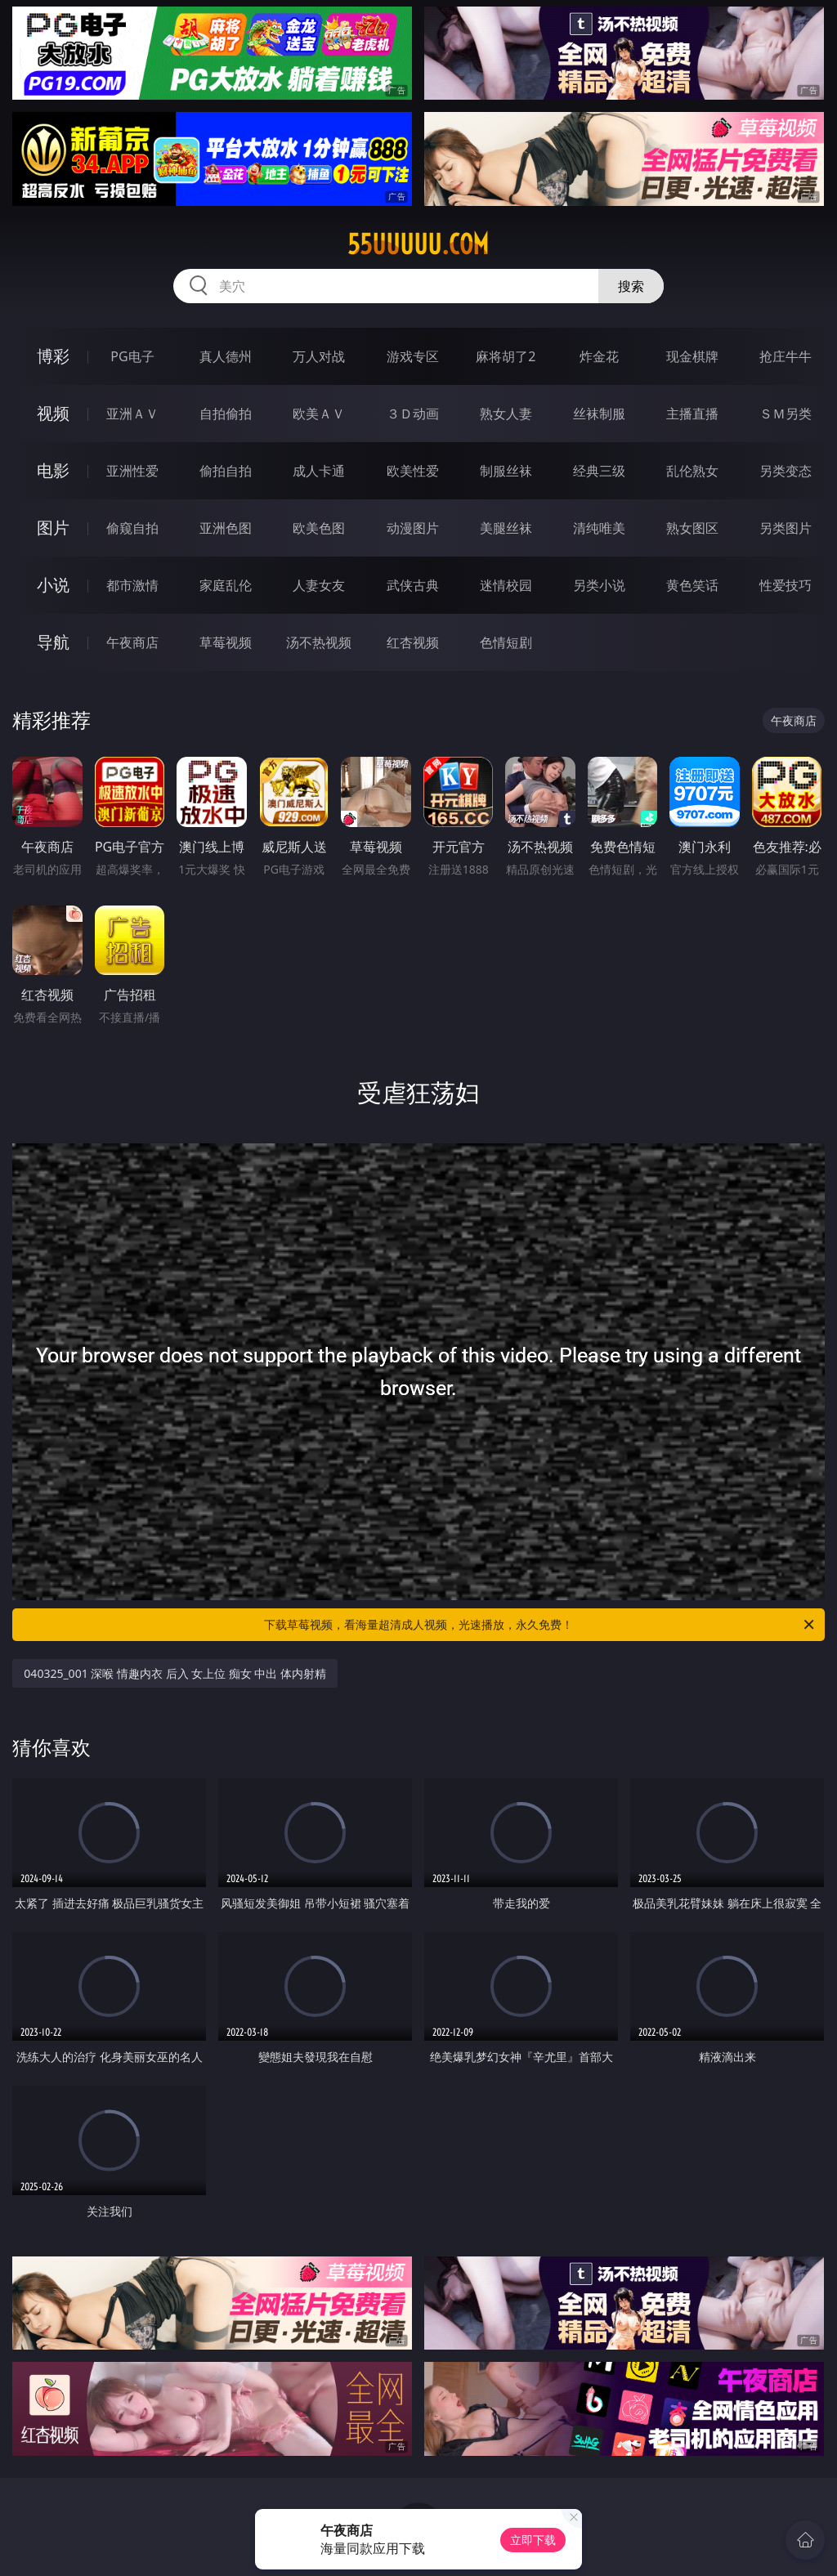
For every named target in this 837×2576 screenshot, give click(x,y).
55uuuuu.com (418, 244)
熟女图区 (692, 528)
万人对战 (319, 356)
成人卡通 (319, 471)
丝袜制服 (599, 414)
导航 (53, 642)
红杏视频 (413, 642)
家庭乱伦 (225, 585)
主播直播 (692, 414)
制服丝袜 (506, 471)
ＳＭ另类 (785, 414)
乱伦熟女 (692, 471)
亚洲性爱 (132, 471)
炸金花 (599, 356)
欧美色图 (319, 528)
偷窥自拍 (132, 528)
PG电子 (132, 356)
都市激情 (132, 585)
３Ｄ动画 (413, 414)
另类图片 (785, 528)
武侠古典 (413, 585)
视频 (53, 413)
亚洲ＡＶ (132, 414)
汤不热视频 (318, 642)
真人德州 (225, 356)
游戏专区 (413, 356)
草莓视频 (225, 642)
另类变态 (785, 471)
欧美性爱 (413, 471)
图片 (53, 528)
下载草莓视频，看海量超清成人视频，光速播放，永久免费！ (540, 1625)
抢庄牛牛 (785, 356)
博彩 (53, 356)
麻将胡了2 (505, 356)
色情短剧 (506, 642)
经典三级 (599, 471)
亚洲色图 (225, 528)
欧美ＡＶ (319, 414)
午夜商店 (132, 642)
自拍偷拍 (225, 414)
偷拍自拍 (225, 471)
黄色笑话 (692, 585)
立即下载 (533, 2539)
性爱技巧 (785, 585)
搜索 (631, 286)
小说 (53, 585)
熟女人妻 (506, 414)
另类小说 (599, 585)
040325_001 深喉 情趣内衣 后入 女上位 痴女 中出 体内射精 (175, 1673)
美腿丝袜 (506, 528)
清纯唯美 (599, 528)
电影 (53, 470)
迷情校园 (506, 585)
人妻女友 (319, 585)
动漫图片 (413, 528)
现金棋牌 (692, 356)
